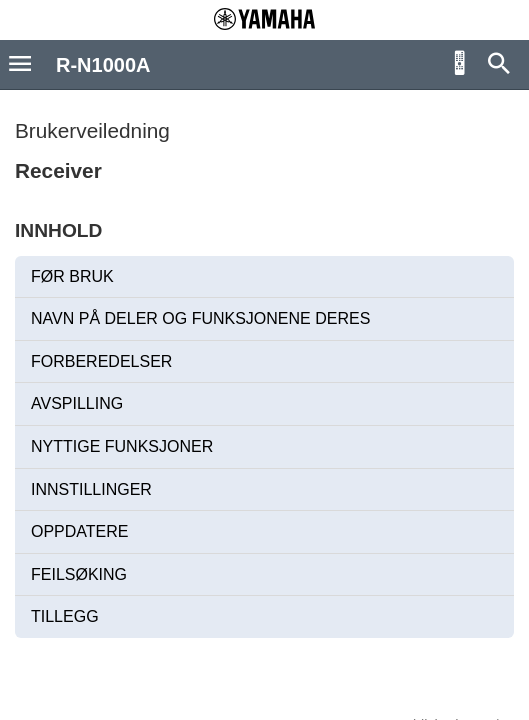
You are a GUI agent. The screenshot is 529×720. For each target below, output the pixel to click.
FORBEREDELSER (101, 361)
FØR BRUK (72, 276)
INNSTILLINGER (91, 489)
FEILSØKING (79, 574)
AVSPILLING (77, 403)
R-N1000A (103, 65)
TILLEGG (65, 616)
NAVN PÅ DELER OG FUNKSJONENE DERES (200, 318)
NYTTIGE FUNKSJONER (122, 446)
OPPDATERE (80, 531)
